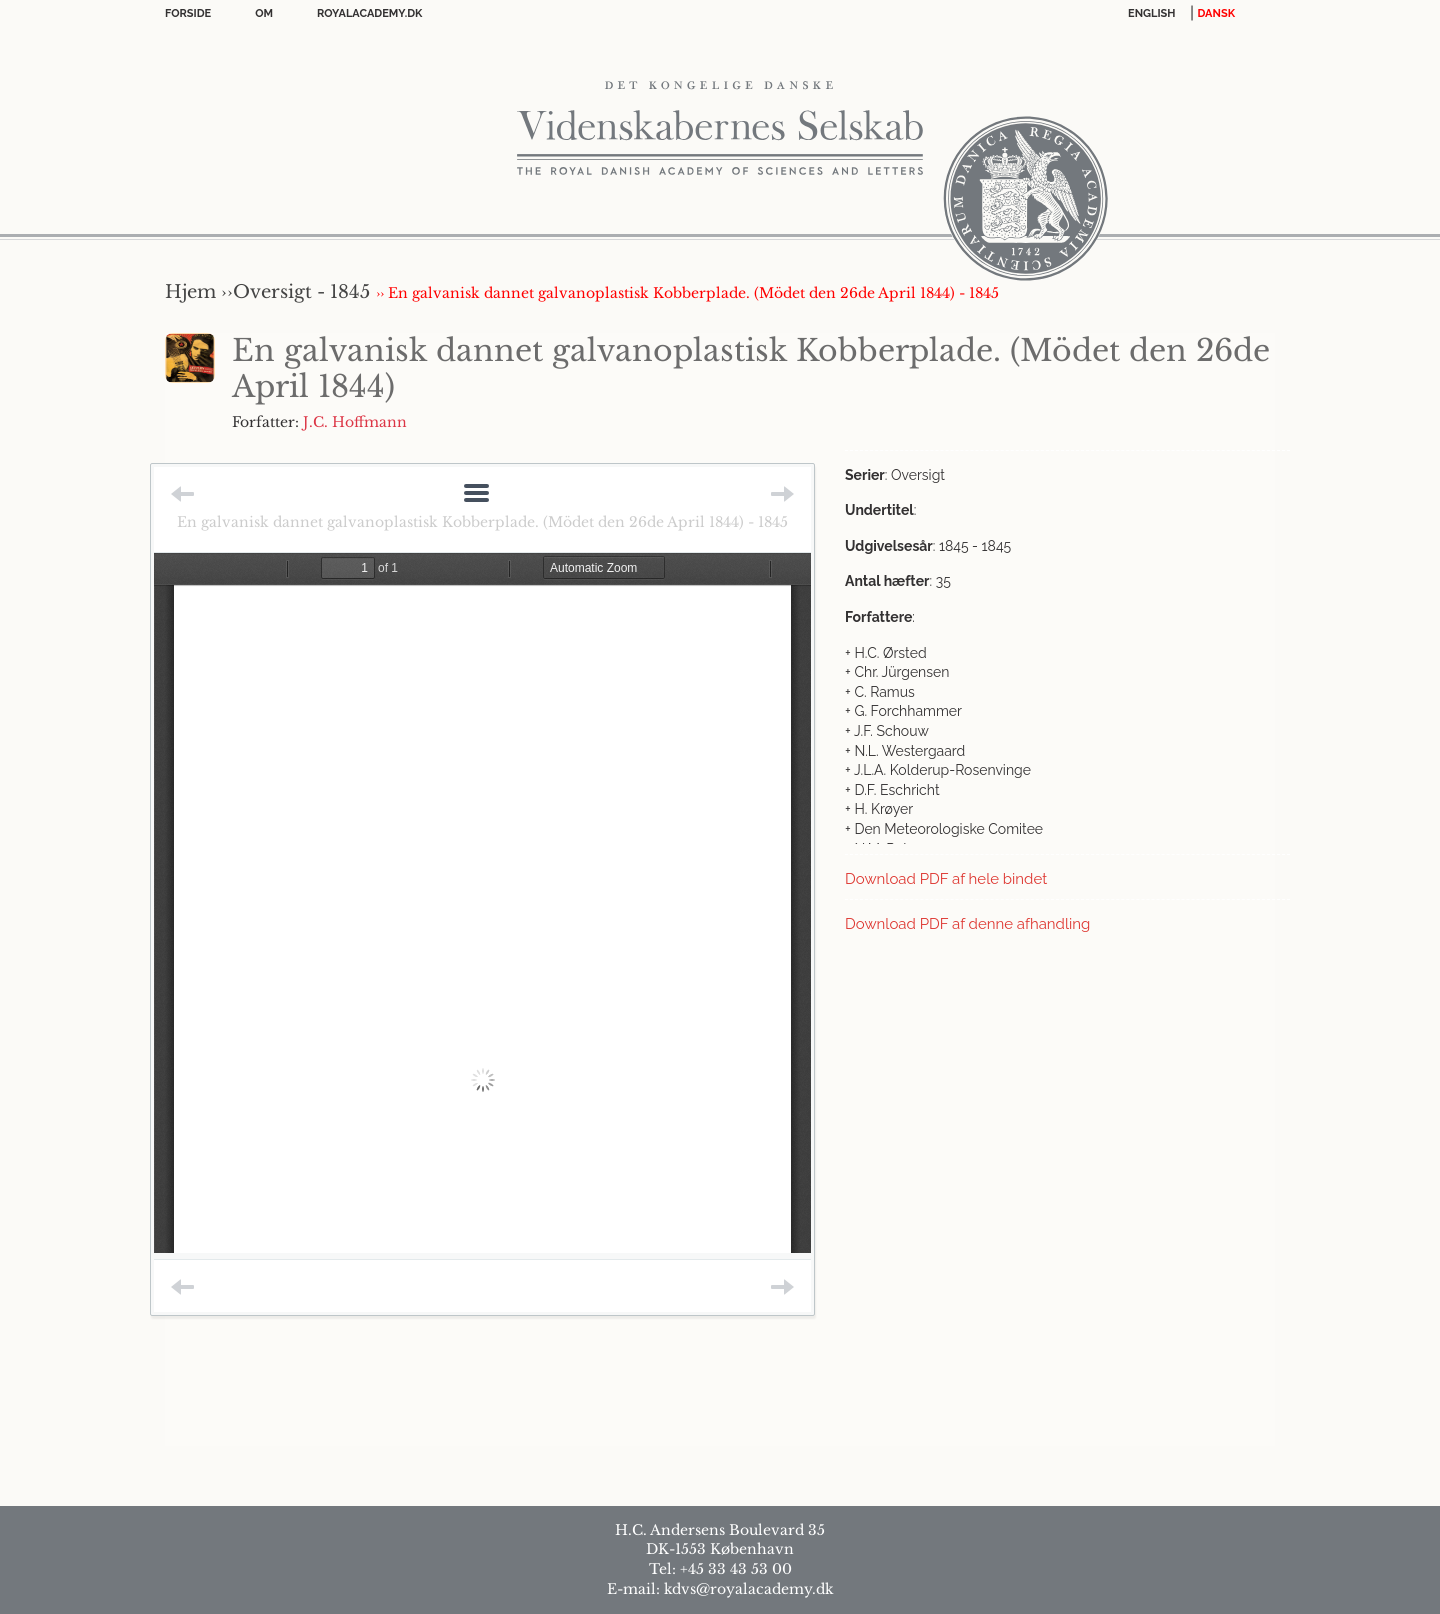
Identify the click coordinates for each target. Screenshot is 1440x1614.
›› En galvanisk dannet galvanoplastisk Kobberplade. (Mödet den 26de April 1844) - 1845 (687, 293)
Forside (188, 13)
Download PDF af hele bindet (946, 879)
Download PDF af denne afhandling (967, 924)
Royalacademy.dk (369, 13)
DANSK (1216, 13)
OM (264, 13)
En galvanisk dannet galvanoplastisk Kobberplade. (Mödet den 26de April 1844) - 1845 (482, 522)
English (1152, 13)
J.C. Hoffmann (355, 422)
